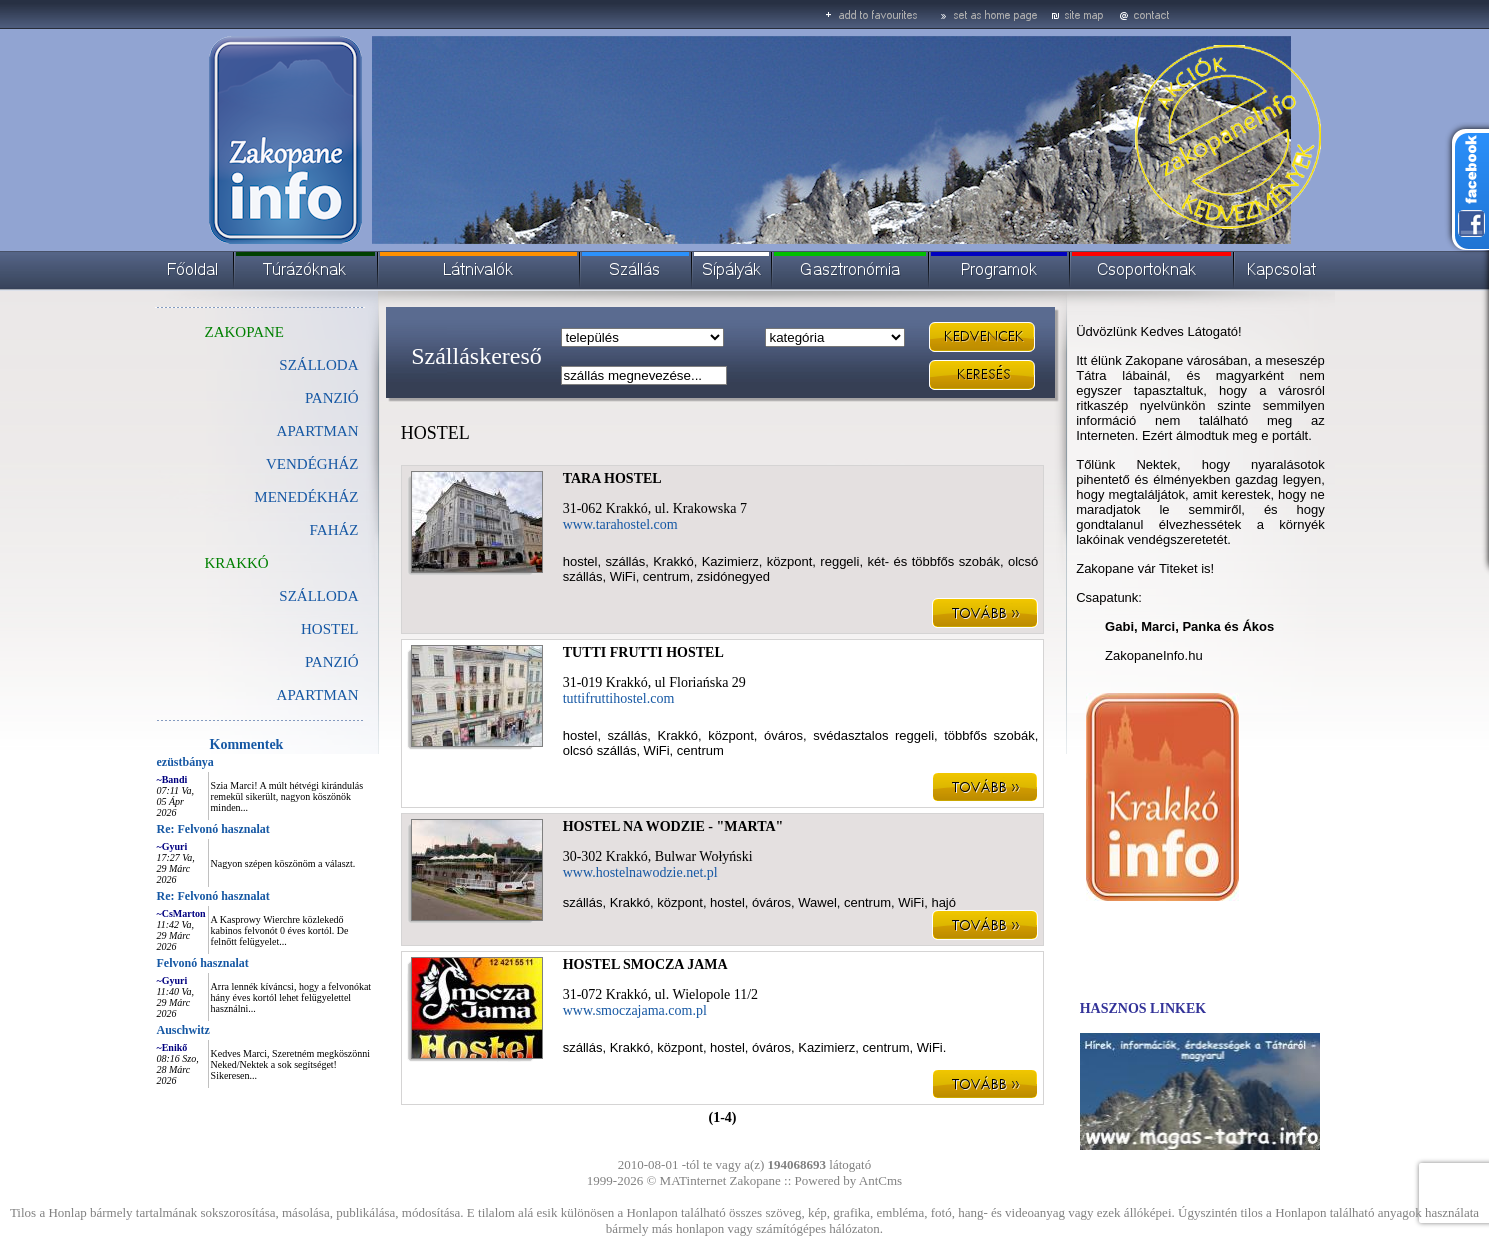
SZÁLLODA (318, 365)
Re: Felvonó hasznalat (213, 829)
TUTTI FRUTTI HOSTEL (643, 652)
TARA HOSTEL (612, 478)
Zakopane (755, 1180)
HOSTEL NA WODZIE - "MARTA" (673, 826)
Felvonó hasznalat (203, 963)
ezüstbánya (185, 762)
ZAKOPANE (244, 332)
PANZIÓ (332, 398)
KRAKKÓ (237, 563)
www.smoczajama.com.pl (635, 1010)
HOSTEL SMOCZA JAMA (645, 964)
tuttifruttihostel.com (619, 698)
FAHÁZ (334, 530)
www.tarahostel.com (620, 524)
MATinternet (693, 1180)
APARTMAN (318, 431)
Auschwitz (183, 1030)
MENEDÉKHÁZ (306, 497)
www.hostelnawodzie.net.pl (640, 872)
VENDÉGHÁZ (312, 464)
